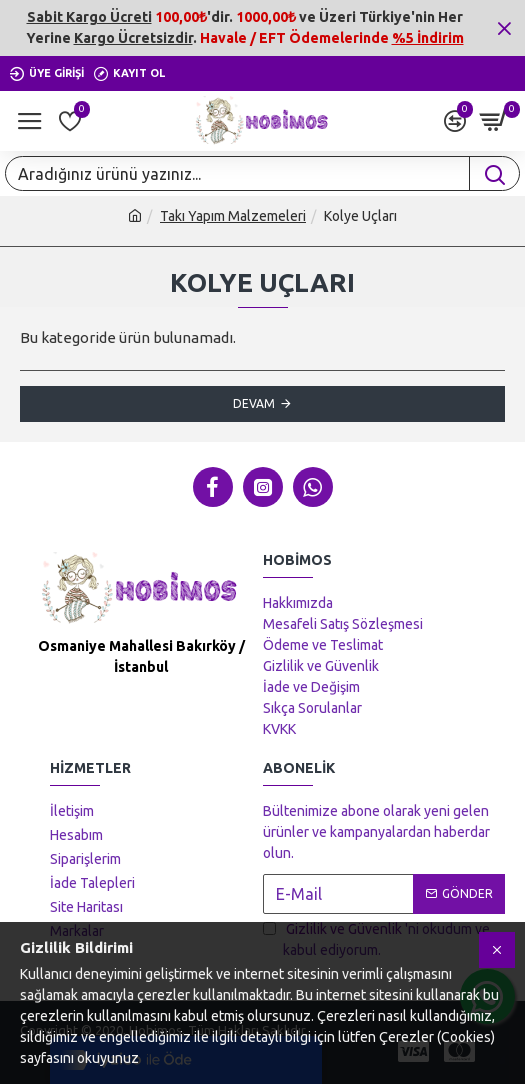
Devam (254, 403)
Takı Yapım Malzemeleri (233, 216)
